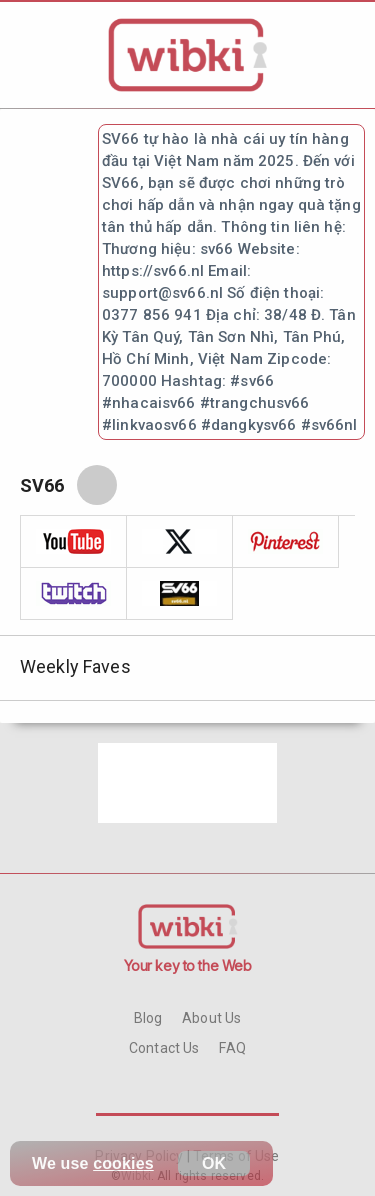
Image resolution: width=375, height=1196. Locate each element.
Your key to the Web (188, 965)
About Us (211, 1018)
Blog (148, 1018)
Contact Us (164, 1048)
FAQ (232, 1048)
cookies (123, 1163)
